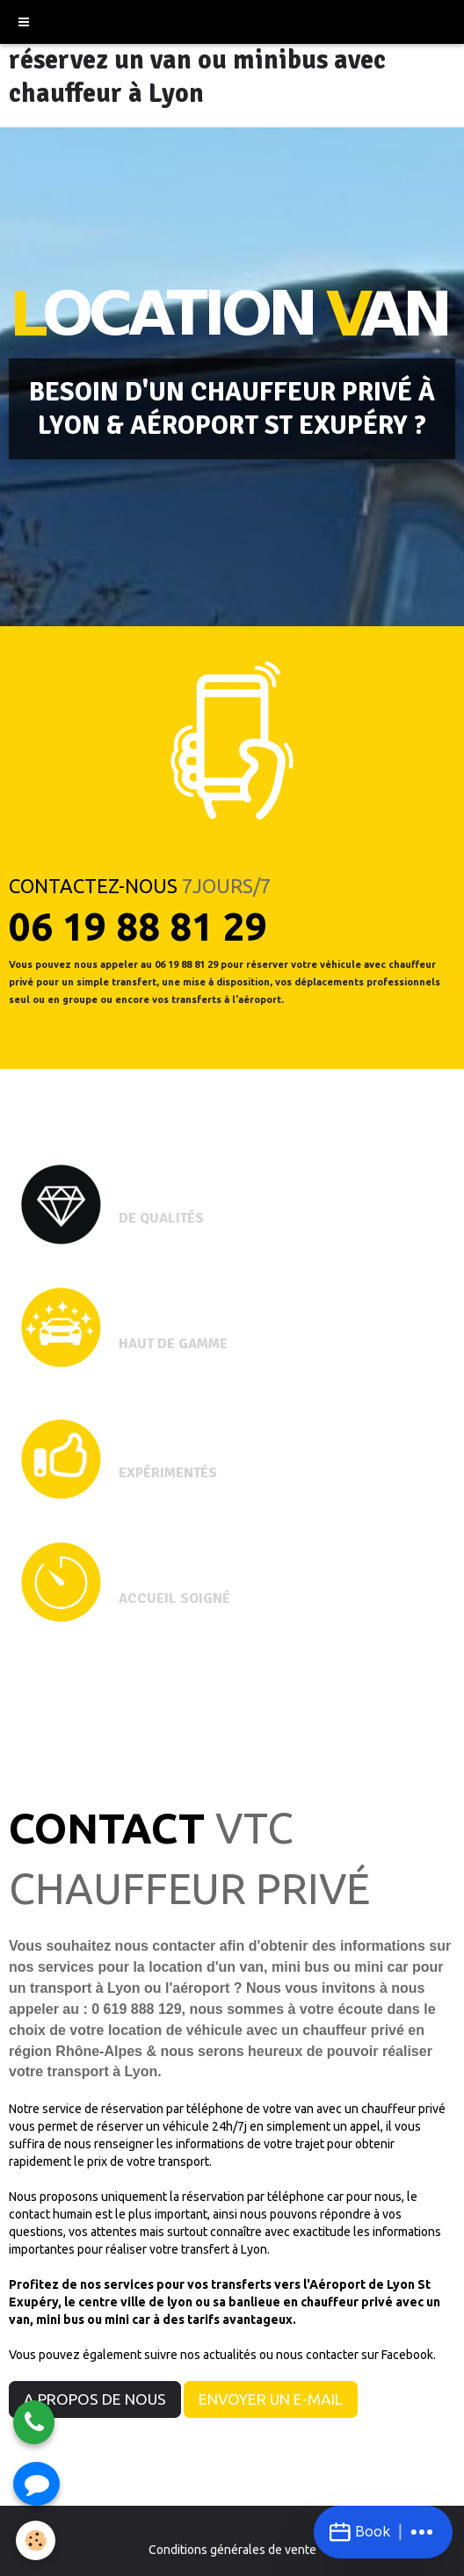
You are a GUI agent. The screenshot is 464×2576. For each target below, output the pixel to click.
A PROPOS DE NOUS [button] (95, 2399)
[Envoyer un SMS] (36, 2484)
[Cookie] (35, 2540)
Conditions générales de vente (232, 2550)
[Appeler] (33, 2422)
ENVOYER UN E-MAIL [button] (271, 2399)
